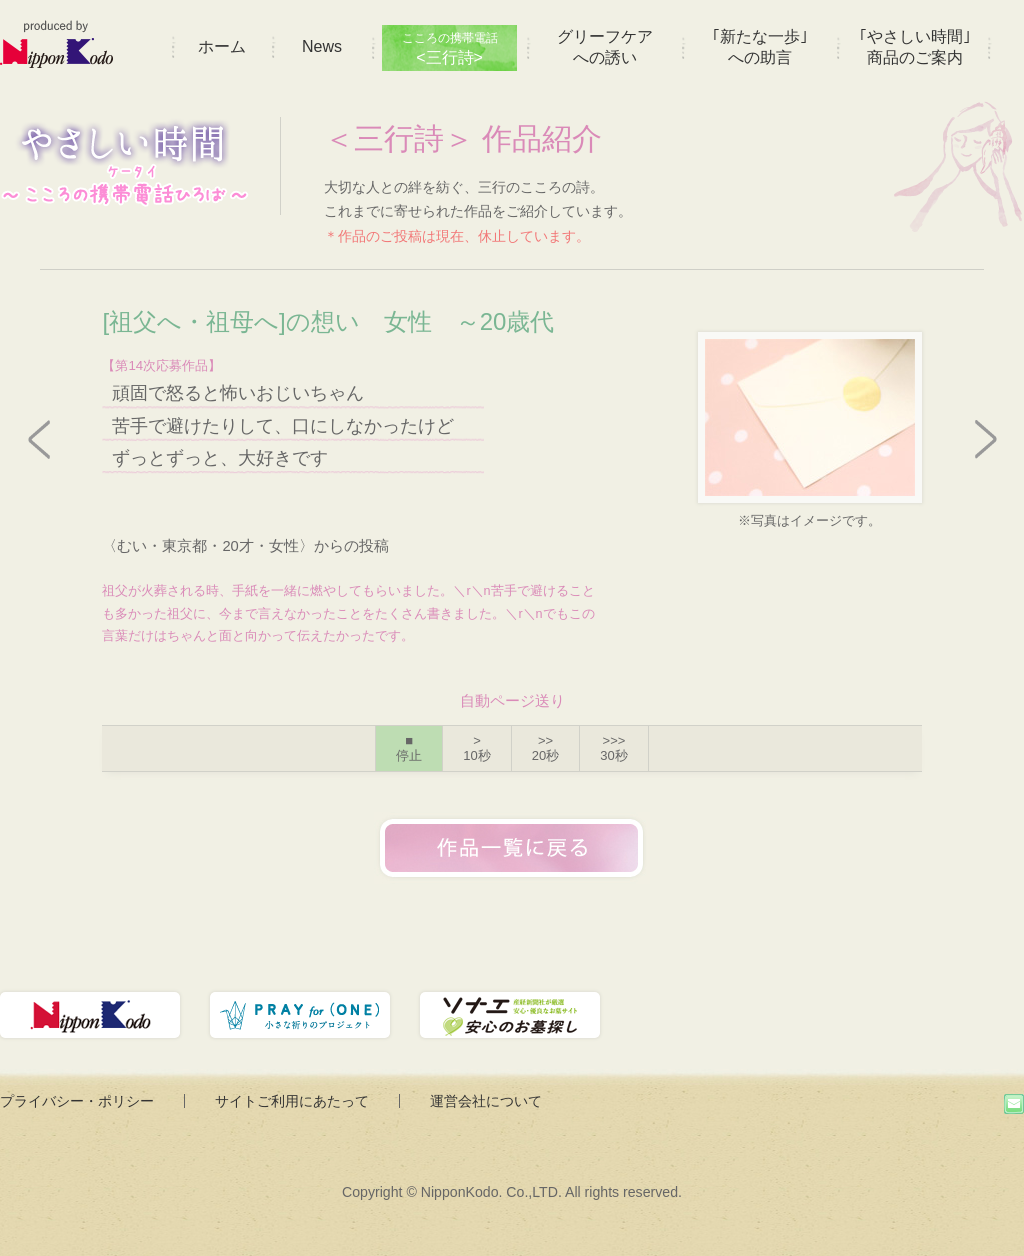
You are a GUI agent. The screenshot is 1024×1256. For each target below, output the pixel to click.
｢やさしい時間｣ (915, 47)
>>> (613, 748)
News (322, 46)
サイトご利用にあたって (292, 1101)
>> (545, 748)
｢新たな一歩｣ (760, 47)
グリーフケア (605, 47)
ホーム (222, 46)
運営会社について (486, 1101)
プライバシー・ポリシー (77, 1101)
